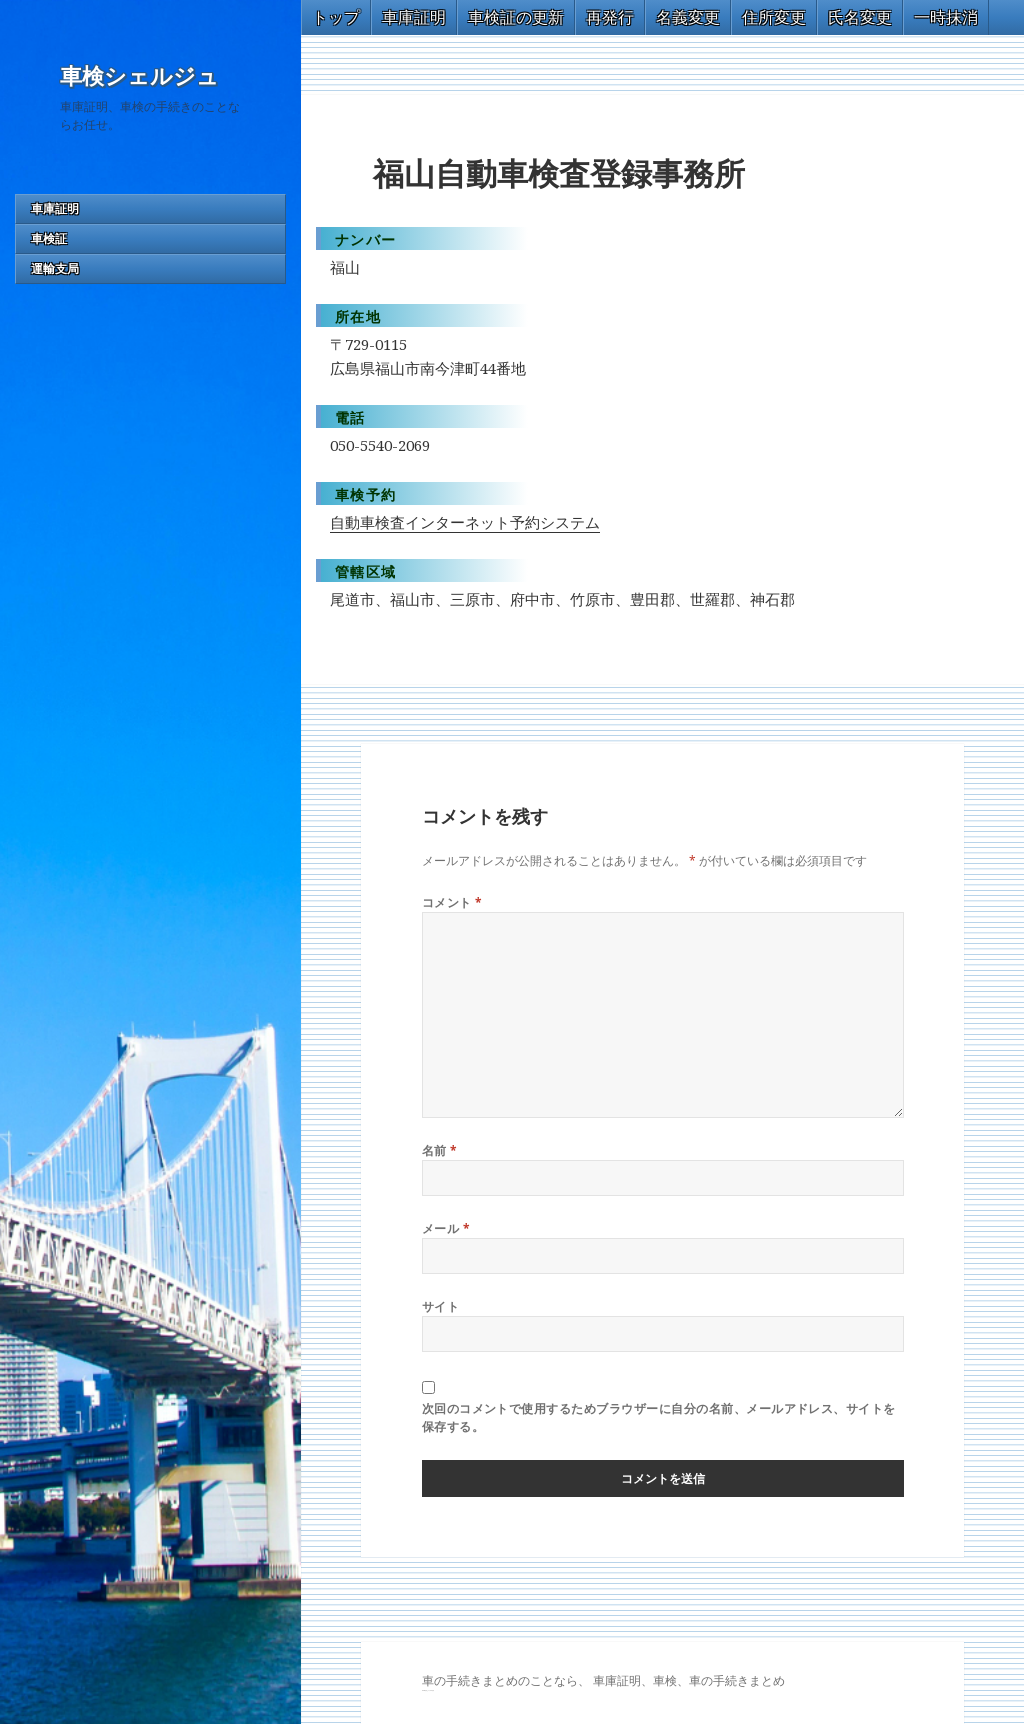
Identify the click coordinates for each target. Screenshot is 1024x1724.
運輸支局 (55, 268)
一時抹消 (946, 17)
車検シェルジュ (139, 76)
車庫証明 (55, 208)
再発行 (610, 17)
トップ (336, 17)
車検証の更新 (516, 17)
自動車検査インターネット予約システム (465, 522)
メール (446, 1228)
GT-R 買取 (424, 1690)
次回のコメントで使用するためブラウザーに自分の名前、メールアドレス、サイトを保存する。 (659, 1417)
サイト (440, 1306)
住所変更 (774, 17)
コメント (452, 902)
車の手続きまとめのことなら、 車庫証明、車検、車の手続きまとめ (603, 1680)
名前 (440, 1150)
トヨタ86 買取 (430, 1690)
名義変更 (688, 17)
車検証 (49, 238)
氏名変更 (860, 17)
